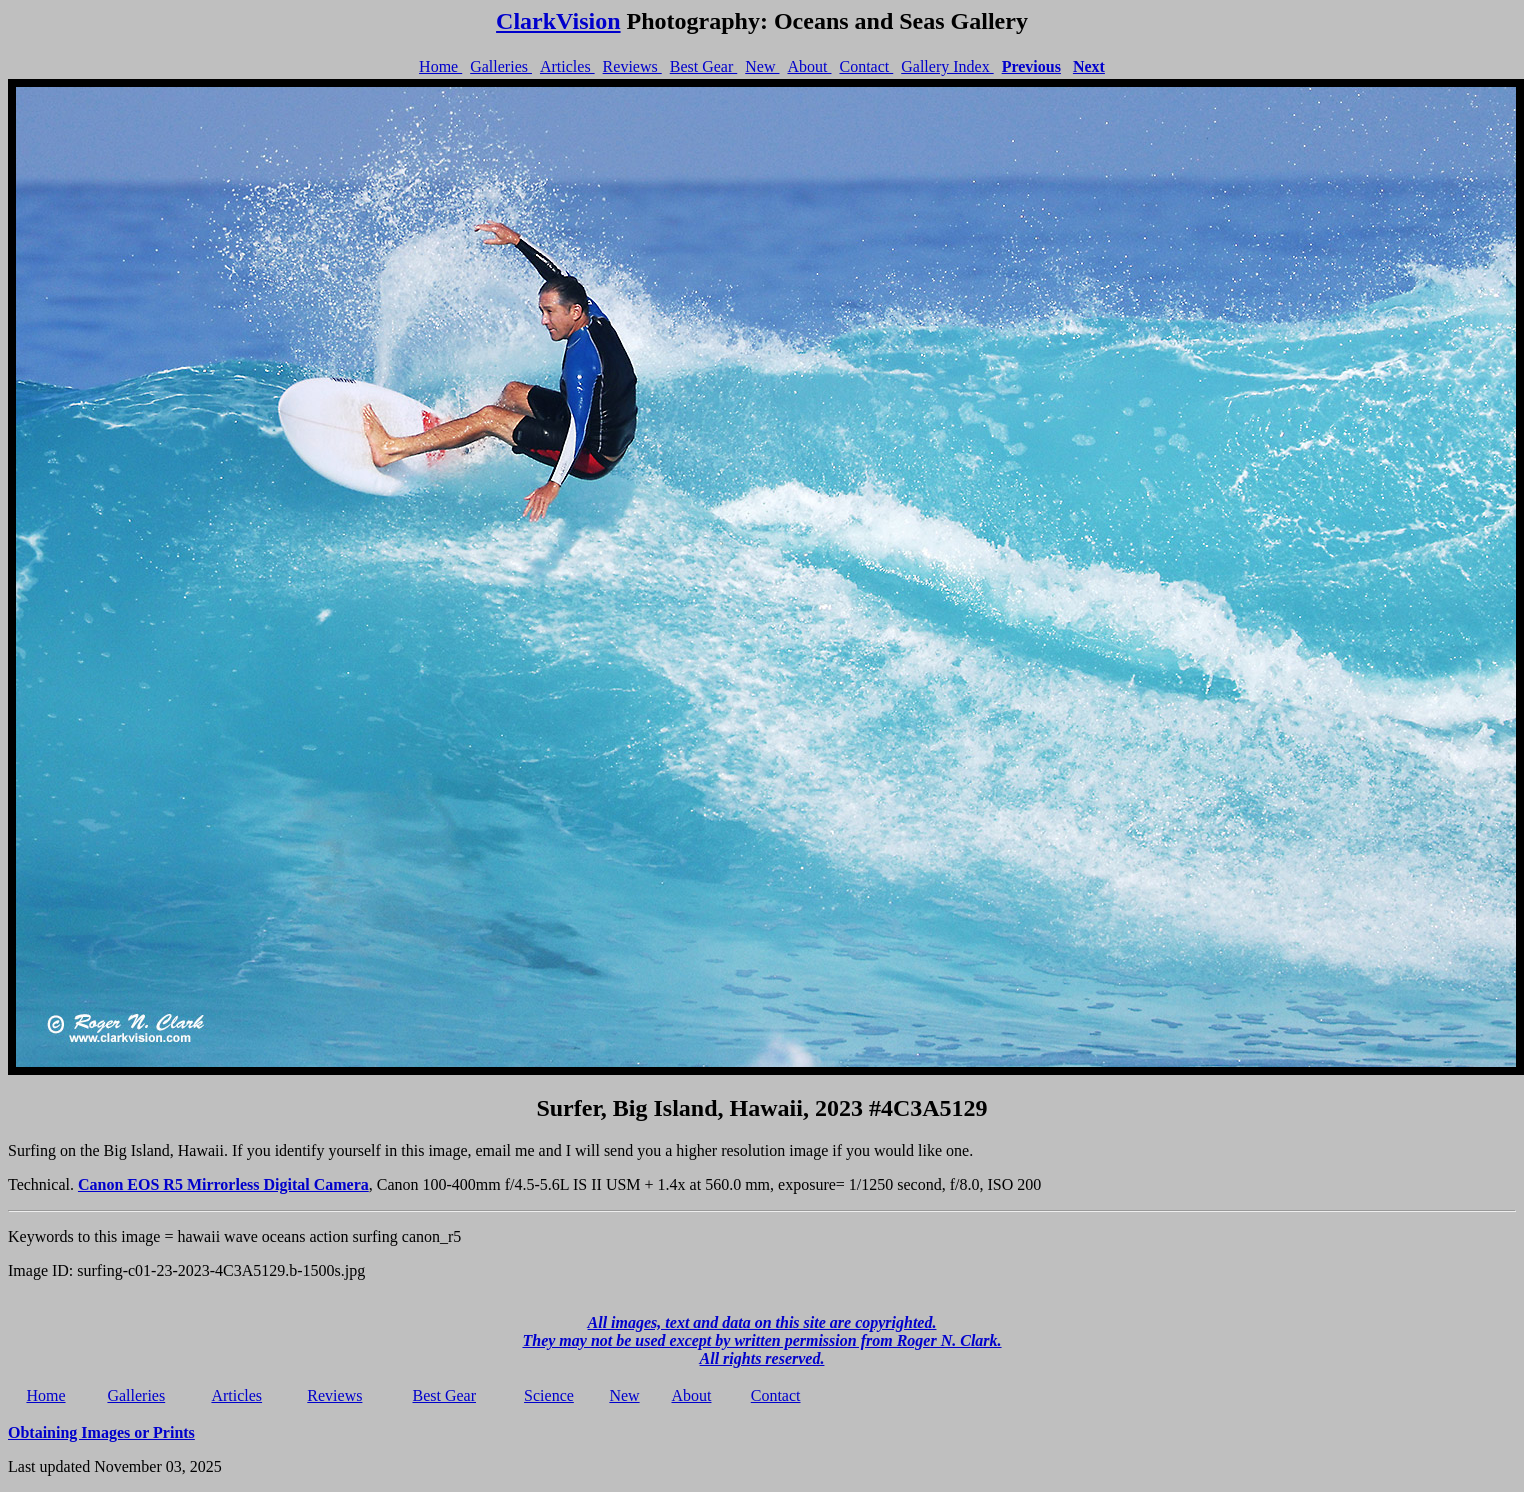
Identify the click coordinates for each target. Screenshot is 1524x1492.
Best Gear (704, 66)
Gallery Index (947, 66)
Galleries (501, 66)
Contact (866, 66)
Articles (567, 66)
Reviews (632, 66)
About (809, 66)
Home (440, 66)
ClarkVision (558, 21)
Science (549, 1395)
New (762, 66)
